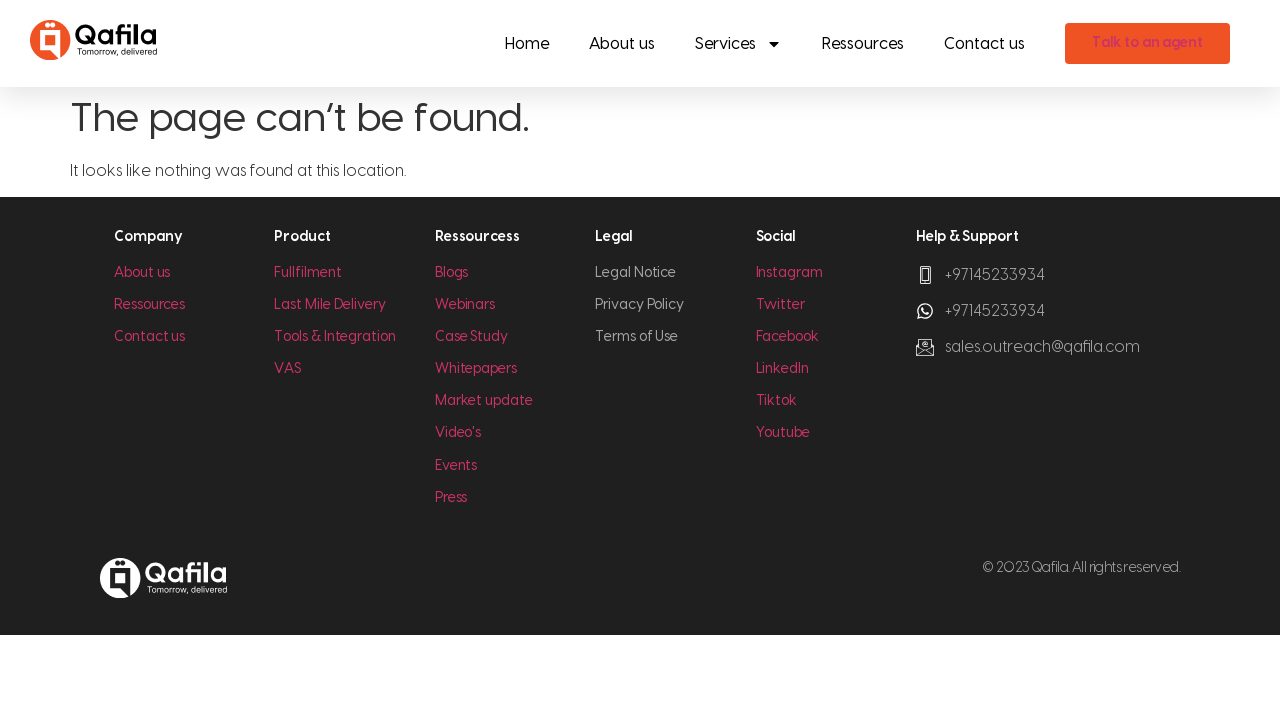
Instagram (789, 273)
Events (456, 466)
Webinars (465, 305)
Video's (458, 433)
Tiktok (777, 401)
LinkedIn (782, 369)
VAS (287, 369)
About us (622, 44)
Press (451, 498)
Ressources (863, 44)
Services (738, 44)
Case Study (471, 337)
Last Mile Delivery (330, 305)
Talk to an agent (1147, 43)
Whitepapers (476, 369)
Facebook (787, 337)
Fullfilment (307, 273)
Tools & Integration (334, 337)
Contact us (984, 44)
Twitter (780, 305)
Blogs (452, 273)
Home (527, 44)
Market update (484, 401)
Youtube (783, 433)
